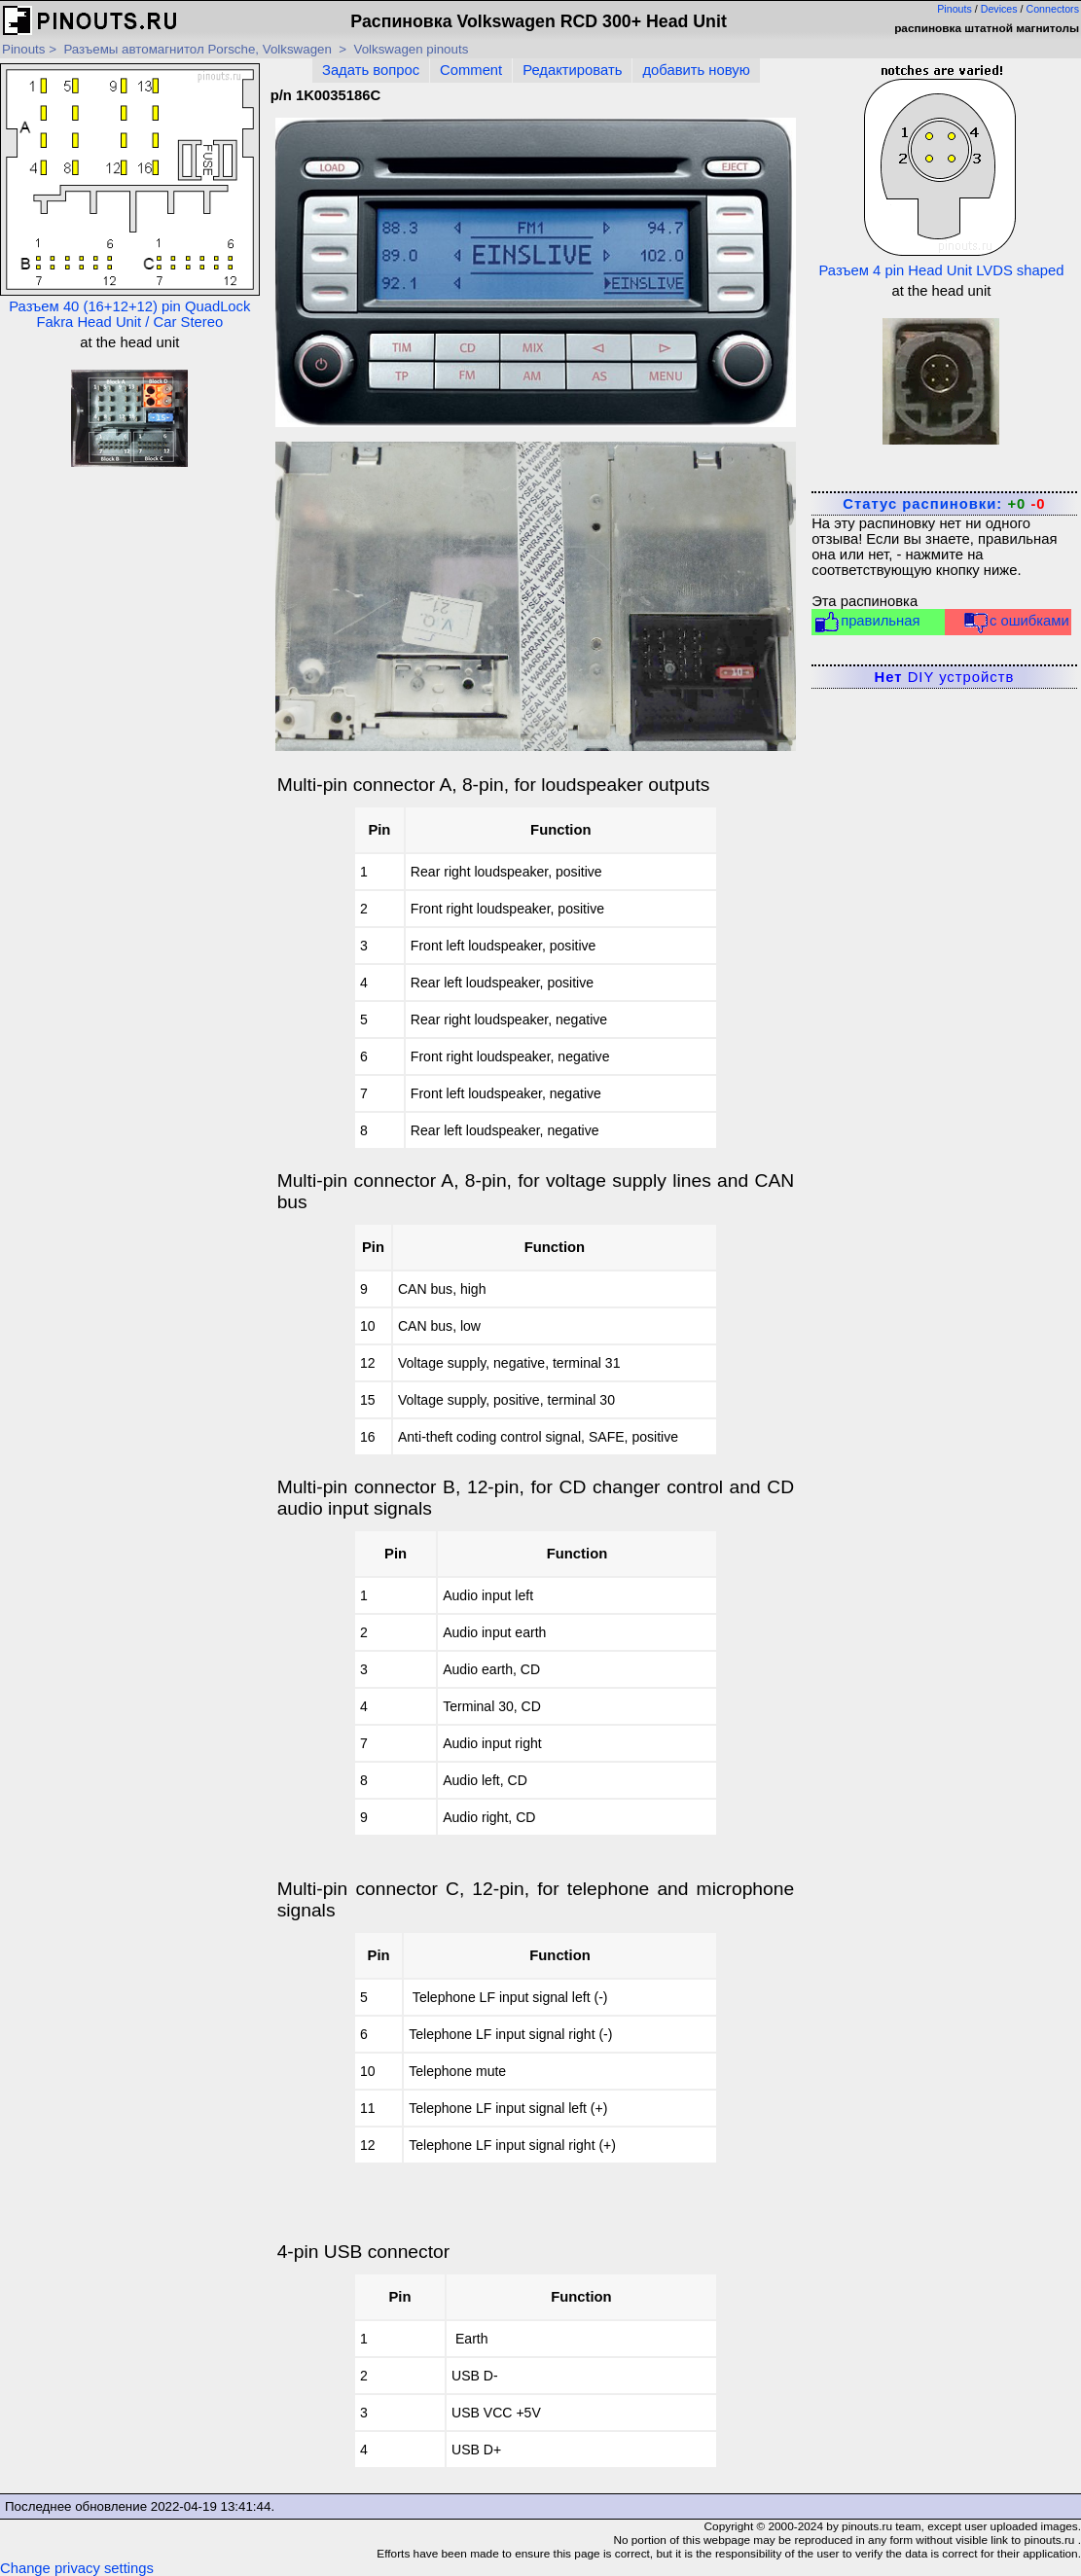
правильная (866, 622)
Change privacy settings (77, 2568)
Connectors (1053, 9)
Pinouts (954, 9)
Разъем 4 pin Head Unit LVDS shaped (940, 170)
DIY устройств (945, 677)
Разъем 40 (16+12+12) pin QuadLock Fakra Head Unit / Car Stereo (130, 196)
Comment (471, 70)
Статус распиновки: (944, 504)
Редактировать (572, 70)
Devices (999, 9)
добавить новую (695, 70)
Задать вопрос (370, 70)
